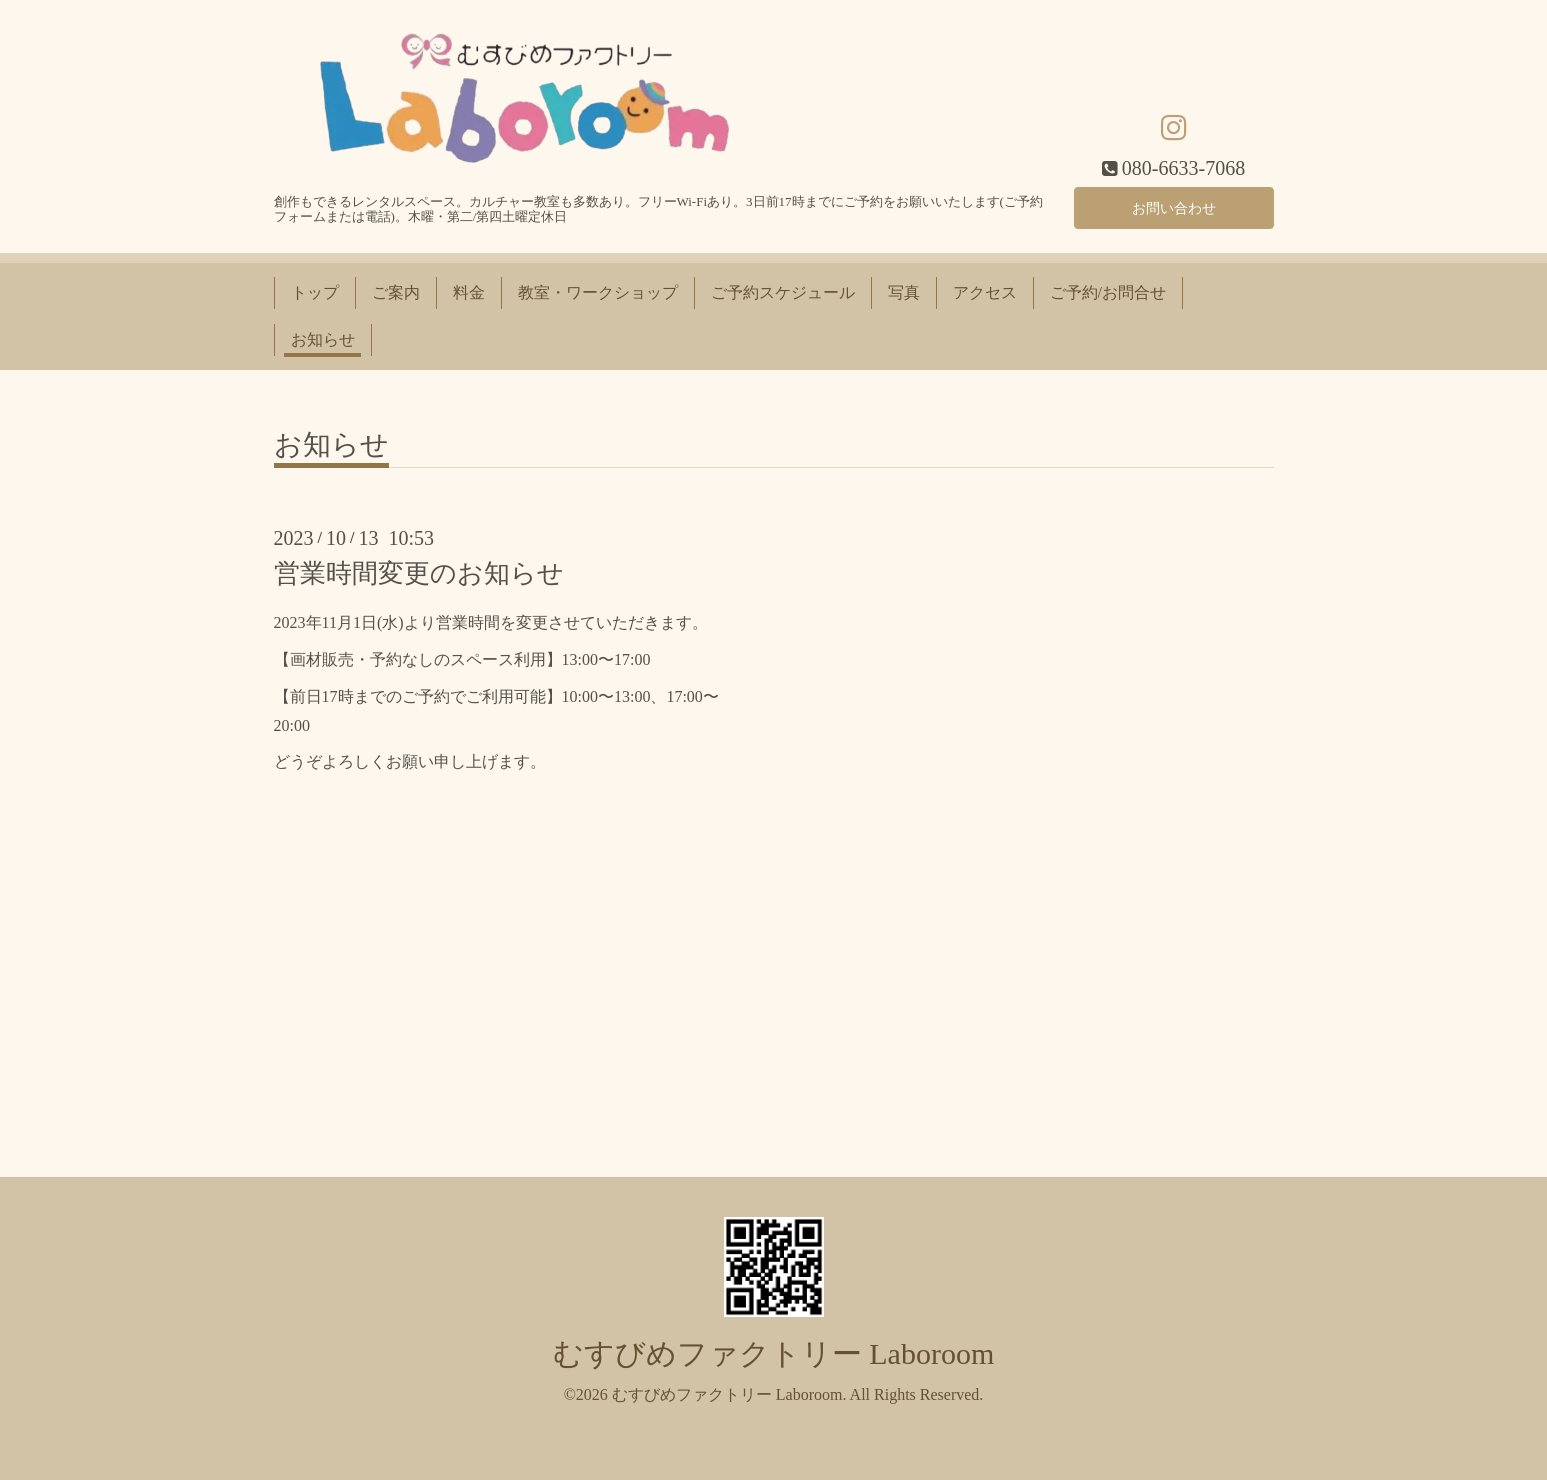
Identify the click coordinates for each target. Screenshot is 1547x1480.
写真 (904, 292)
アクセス (985, 292)
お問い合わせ (1174, 204)
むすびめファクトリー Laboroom (773, 1353)
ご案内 (396, 292)
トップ (315, 292)
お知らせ (323, 339)
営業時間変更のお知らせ (419, 573)
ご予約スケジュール (783, 292)
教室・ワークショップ (598, 292)
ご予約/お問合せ (1108, 292)
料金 (469, 292)
